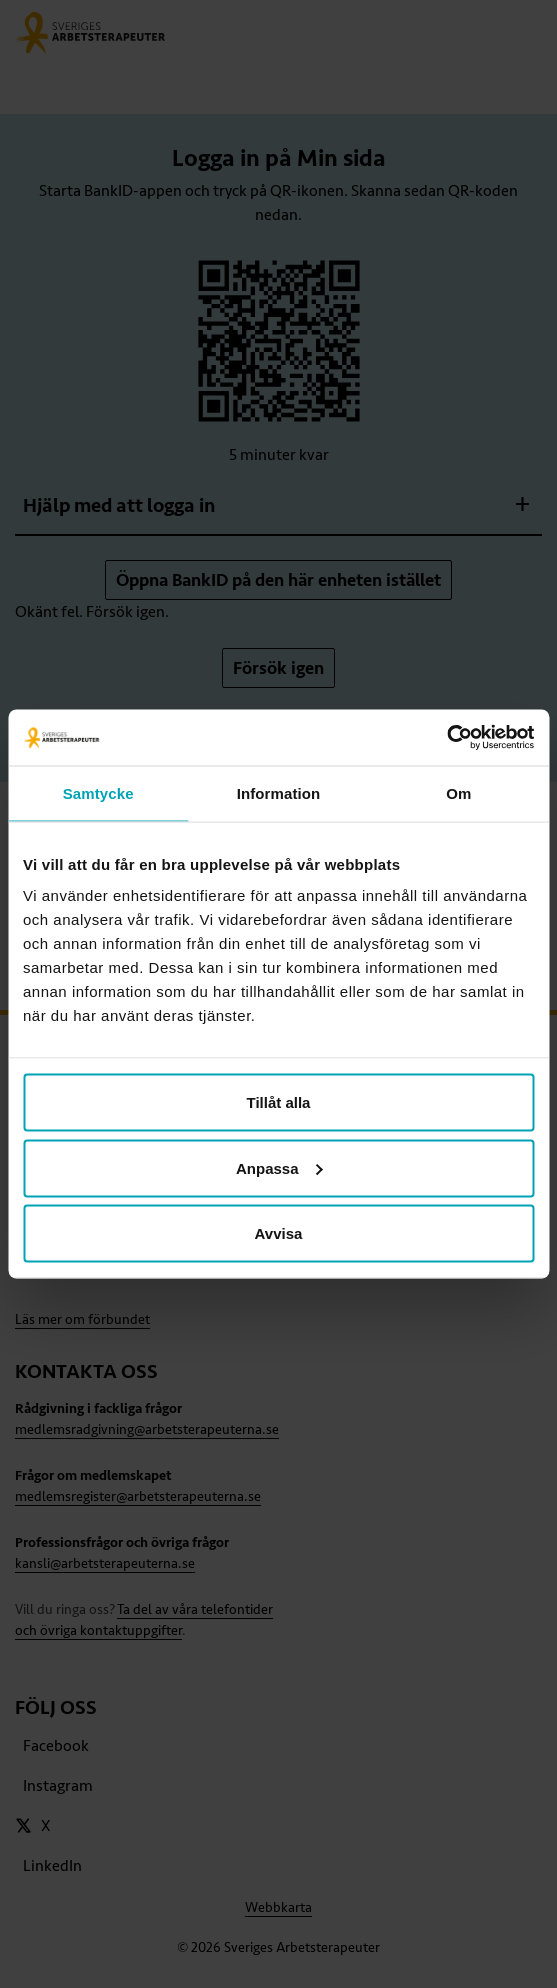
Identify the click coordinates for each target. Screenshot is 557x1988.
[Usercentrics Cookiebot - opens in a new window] (446, 738)
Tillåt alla (279, 1102)
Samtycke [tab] (98, 792)
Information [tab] (279, 792)
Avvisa (279, 1233)
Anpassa (279, 1167)
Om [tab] (458, 792)
